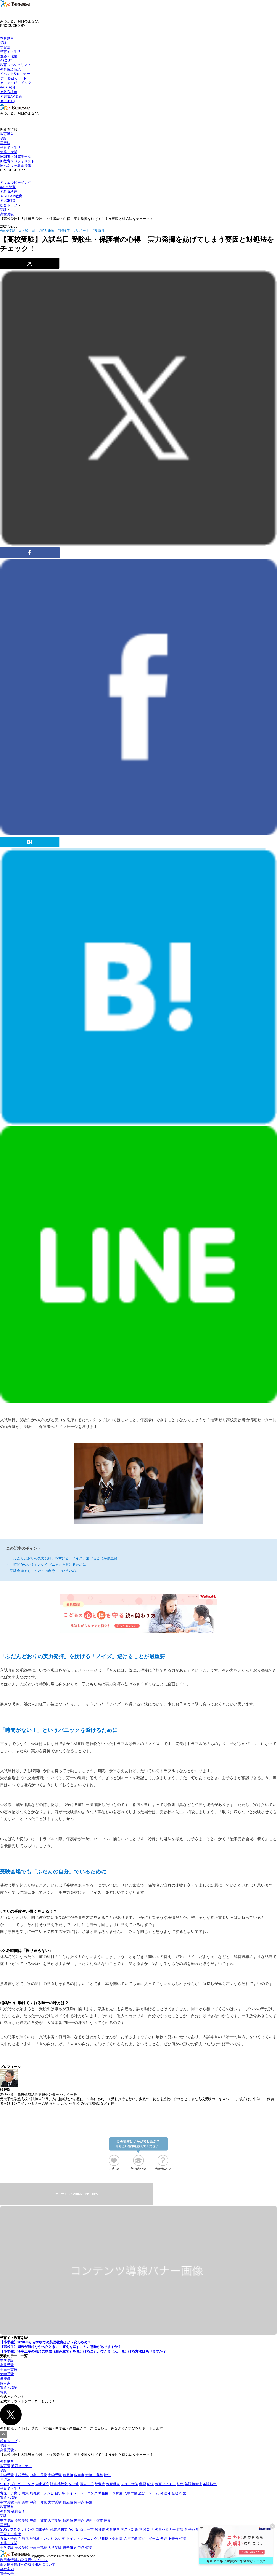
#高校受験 (8, 230)
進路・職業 (8, 56)
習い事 (60, 2493)
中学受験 (7, 2360)
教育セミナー (21, 2466)
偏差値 (5, 2378)
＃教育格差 (8, 92)
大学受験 (7, 2374)
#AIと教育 (8, 87)
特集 (3, 2392)
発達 (163, 2493)
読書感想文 (59, 2484)
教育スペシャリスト (15, 65)
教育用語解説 (10, 69)
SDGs (4, 2484)
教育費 (5, 2466)
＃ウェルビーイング (15, 83)
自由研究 (42, 2484)
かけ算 (73, 2484)
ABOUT (6, 60)
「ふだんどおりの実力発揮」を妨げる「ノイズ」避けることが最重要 (63, 1558)
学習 (142, 2484)
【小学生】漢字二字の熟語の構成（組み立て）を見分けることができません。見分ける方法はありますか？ (83, 2351)
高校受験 (7, 2365)
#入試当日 (27, 230)
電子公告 (7, 2573)
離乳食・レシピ (42, 2493)
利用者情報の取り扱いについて (24, 2560)
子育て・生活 (10, 52)
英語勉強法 (193, 2484)
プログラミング (22, 2484)
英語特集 (210, 2484)
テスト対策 (129, 2484)
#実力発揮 (46, 230)
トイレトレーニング (81, 2493)
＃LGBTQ (7, 101)
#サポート (81, 230)
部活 (150, 2484)
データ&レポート (13, 78)
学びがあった (139, 2168)
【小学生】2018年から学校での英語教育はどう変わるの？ (45, 2342)
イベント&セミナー (15, 74)
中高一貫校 (8, 2369)
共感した (114, 2168)
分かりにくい (163, 2168)
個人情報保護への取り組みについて (27, 2564)
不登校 (173, 2493)
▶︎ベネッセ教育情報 (15, 165)
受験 (3, 43)
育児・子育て (10, 2493)
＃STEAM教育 (11, 96)
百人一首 (87, 2484)
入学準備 (130, 2493)
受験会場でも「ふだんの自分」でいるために (44, 1571)
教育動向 (7, 38)
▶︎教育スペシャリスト (17, 161)
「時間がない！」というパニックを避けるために (48, 1564)
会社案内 (7, 2569)
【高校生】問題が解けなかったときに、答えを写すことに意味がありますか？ (60, 2347)
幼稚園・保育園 (110, 2493)
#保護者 (64, 230)
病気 (25, 2493)
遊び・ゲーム (148, 2493)
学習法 (5, 47)
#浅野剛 (99, 230)
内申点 (5, 2383)
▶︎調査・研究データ (15, 156)
